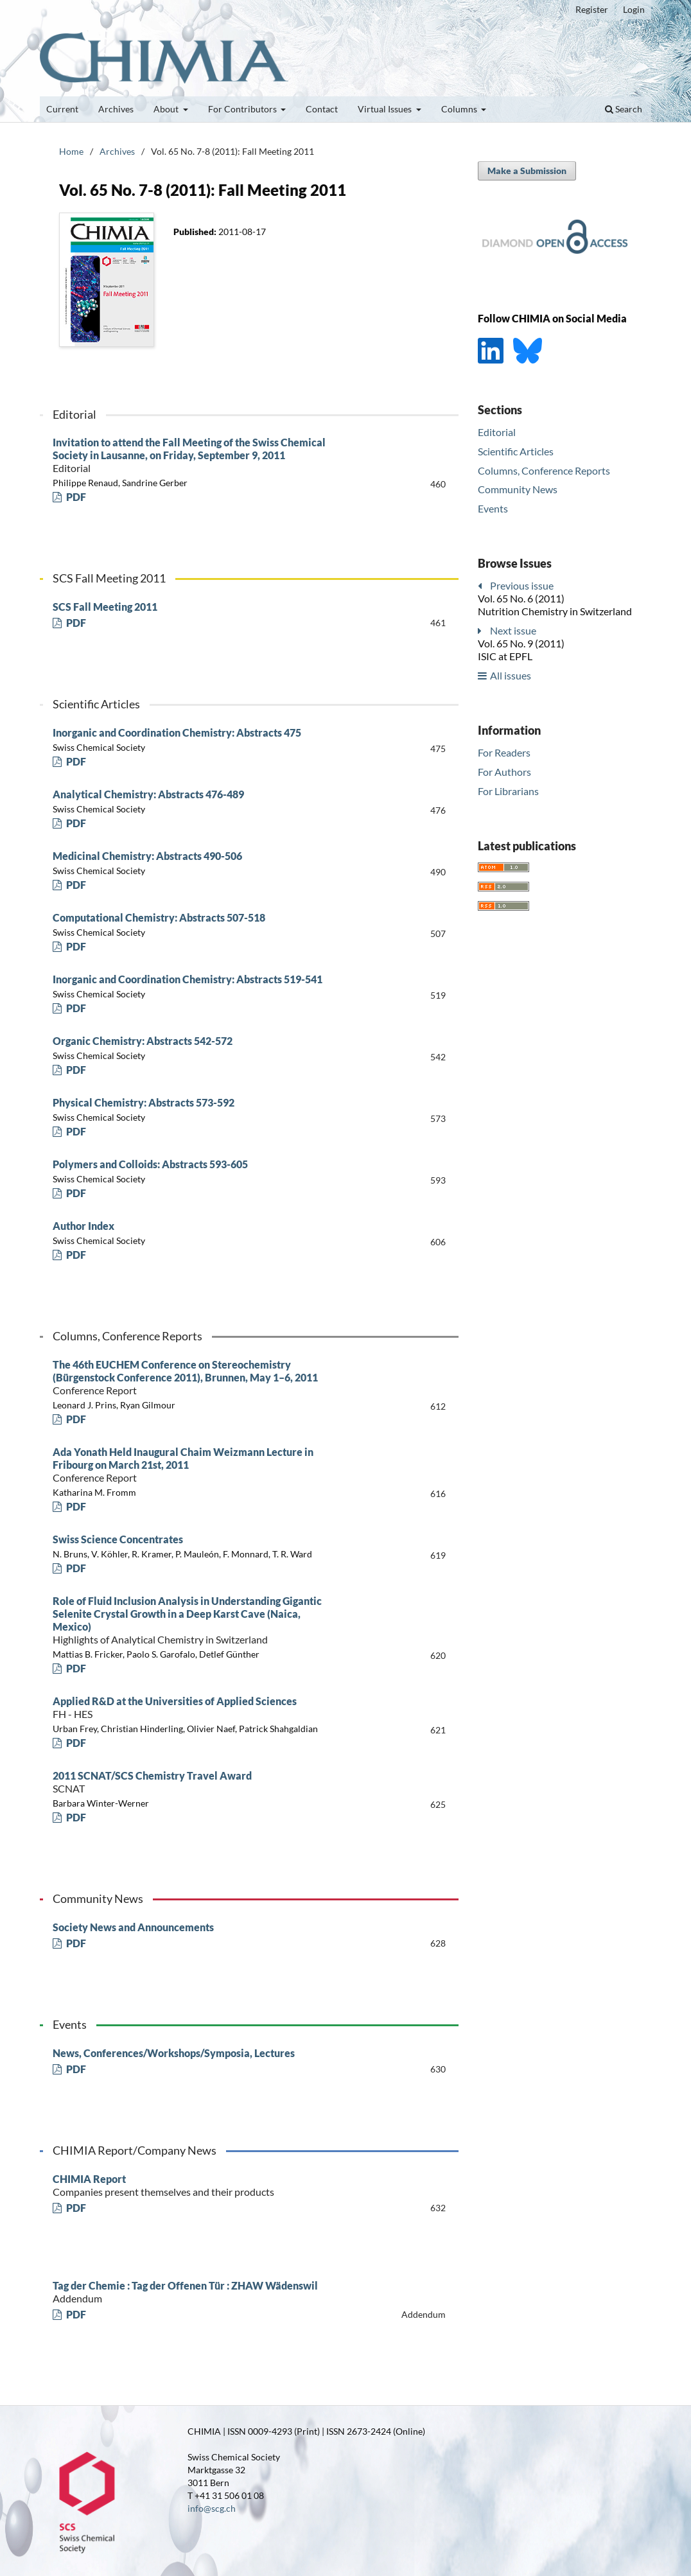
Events (493, 508)
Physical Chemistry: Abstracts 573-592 (143, 1102)
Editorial (497, 432)
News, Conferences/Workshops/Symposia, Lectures (174, 2053)
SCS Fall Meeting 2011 (105, 606)
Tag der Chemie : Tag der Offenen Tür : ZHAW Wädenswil (191, 2292)
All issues (510, 675)
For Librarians (508, 791)
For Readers (504, 752)
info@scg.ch (212, 2508)
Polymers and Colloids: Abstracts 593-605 (150, 1164)
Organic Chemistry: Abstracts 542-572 (142, 1041)
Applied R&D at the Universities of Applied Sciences (191, 1708)
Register (591, 9)
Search (623, 108)
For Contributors (243, 108)
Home (71, 151)
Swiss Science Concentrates (118, 1539)
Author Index (83, 1226)
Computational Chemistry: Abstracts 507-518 (159, 917)
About (166, 108)
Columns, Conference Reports (544, 470)
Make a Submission (526, 170)
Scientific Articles (516, 451)
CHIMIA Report (191, 2185)
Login (634, 9)
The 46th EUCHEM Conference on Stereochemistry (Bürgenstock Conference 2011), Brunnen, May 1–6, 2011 (191, 1377)
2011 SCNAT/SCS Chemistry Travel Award (191, 1782)
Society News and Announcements (133, 1927)
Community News (517, 489)
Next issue (513, 630)
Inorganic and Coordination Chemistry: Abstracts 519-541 (187, 979)
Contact (322, 108)
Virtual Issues (386, 108)
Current (62, 108)
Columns (460, 108)
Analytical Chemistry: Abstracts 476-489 (148, 794)
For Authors (504, 772)
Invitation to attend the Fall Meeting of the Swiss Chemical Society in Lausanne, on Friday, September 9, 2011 (191, 455)
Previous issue (522, 585)
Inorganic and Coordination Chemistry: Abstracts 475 (177, 732)
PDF (75, 497)
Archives (116, 108)
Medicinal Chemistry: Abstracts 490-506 (147, 856)
